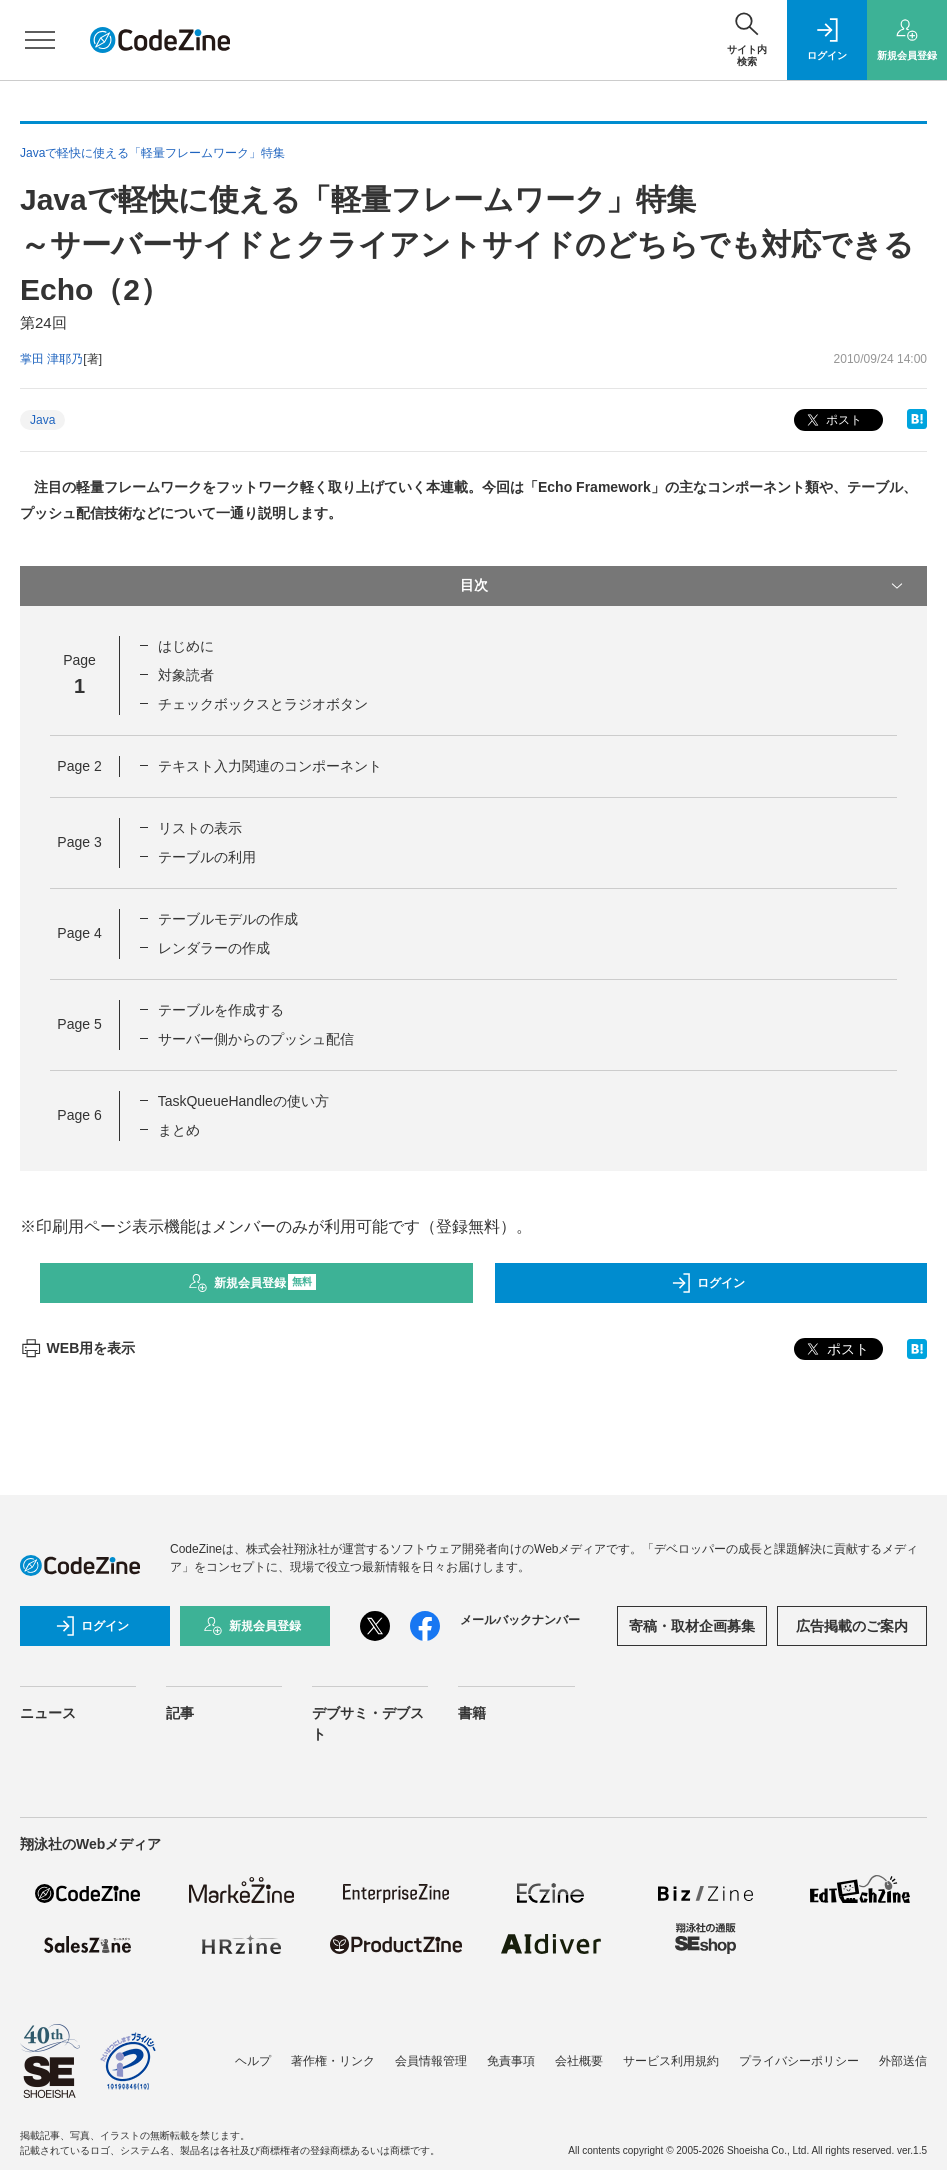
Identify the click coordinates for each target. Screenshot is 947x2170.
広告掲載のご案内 (852, 1626)
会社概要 (579, 2061)
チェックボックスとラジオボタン (263, 704)
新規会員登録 (252, 1283)
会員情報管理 (431, 2061)
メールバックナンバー (520, 1620)
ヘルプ (253, 2061)
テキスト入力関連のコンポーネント (270, 766)
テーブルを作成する (221, 1010)
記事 (180, 1713)
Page (79, 766)
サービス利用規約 (671, 2061)
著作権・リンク (333, 2061)
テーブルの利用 (207, 857)
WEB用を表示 (77, 1348)
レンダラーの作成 (214, 948)
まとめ (179, 1130)
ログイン (708, 1283)
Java (42, 420)
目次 (684, 586)
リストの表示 (200, 828)
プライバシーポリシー (799, 2061)
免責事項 (511, 2061)
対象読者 (186, 675)
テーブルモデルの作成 (228, 919)
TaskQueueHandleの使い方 (243, 1101)
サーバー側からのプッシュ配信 (256, 1039)
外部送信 (903, 2061)
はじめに (186, 646)
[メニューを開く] (40, 40)
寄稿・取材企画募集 (692, 1626)
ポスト (832, 420)
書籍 (472, 1713)
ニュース (48, 1713)
